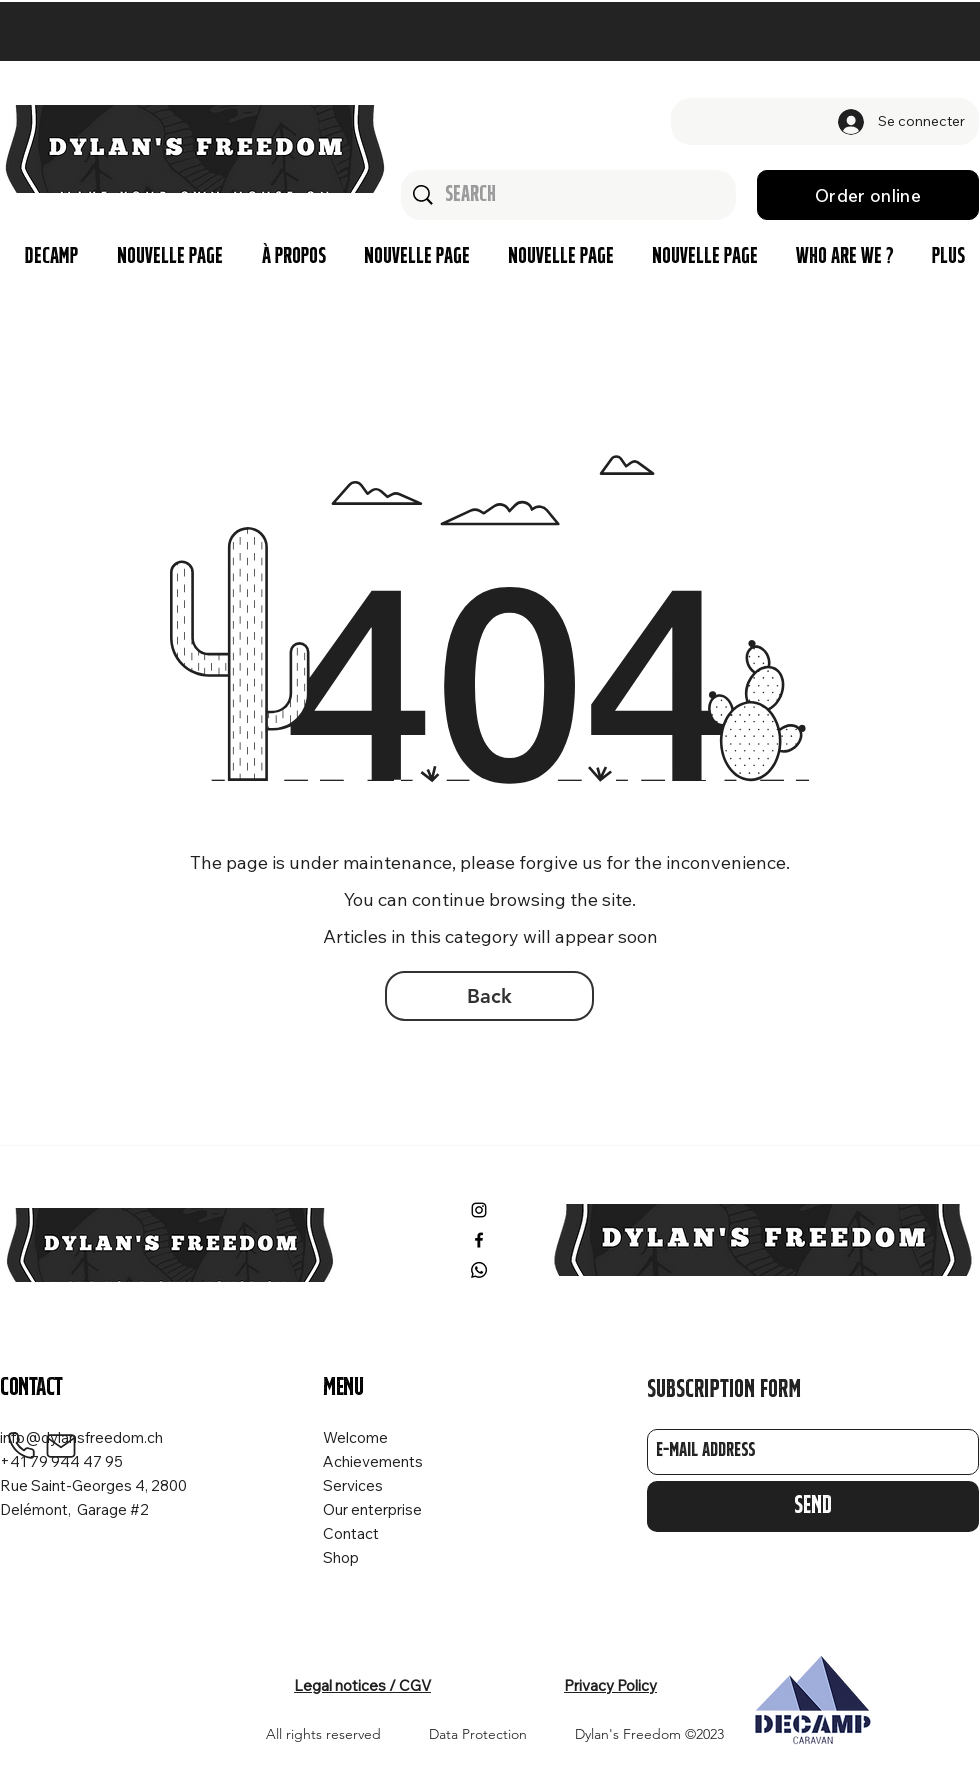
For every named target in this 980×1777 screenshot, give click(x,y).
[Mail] (61, 1446)
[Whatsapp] (479, 1270)
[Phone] (21, 1446)
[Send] (813, 1506)
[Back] (489, 996)
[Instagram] (479, 1210)
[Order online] (868, 195)
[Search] (569, 195)
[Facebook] (479, 1240)
